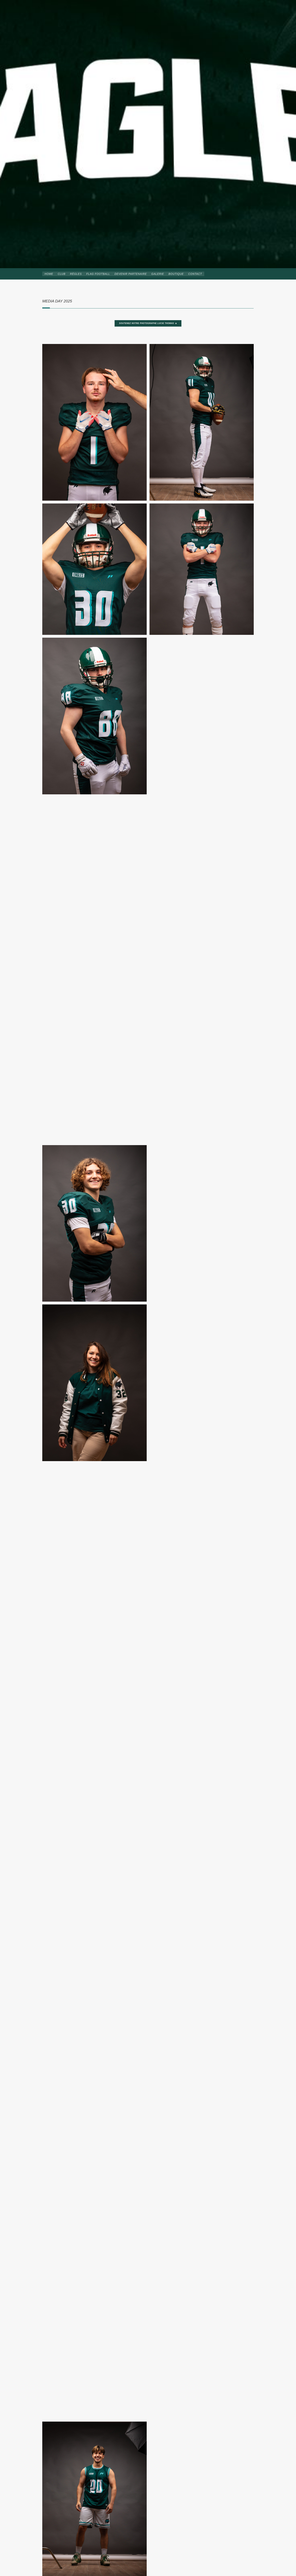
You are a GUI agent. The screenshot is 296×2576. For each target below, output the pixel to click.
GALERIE (158, 273)
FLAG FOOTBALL (98, 273)
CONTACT (196, 273)
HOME (49, 273)
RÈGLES (76, 273)
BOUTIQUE (177, 273)
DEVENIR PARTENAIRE (131, 273)
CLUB (62, 273)
